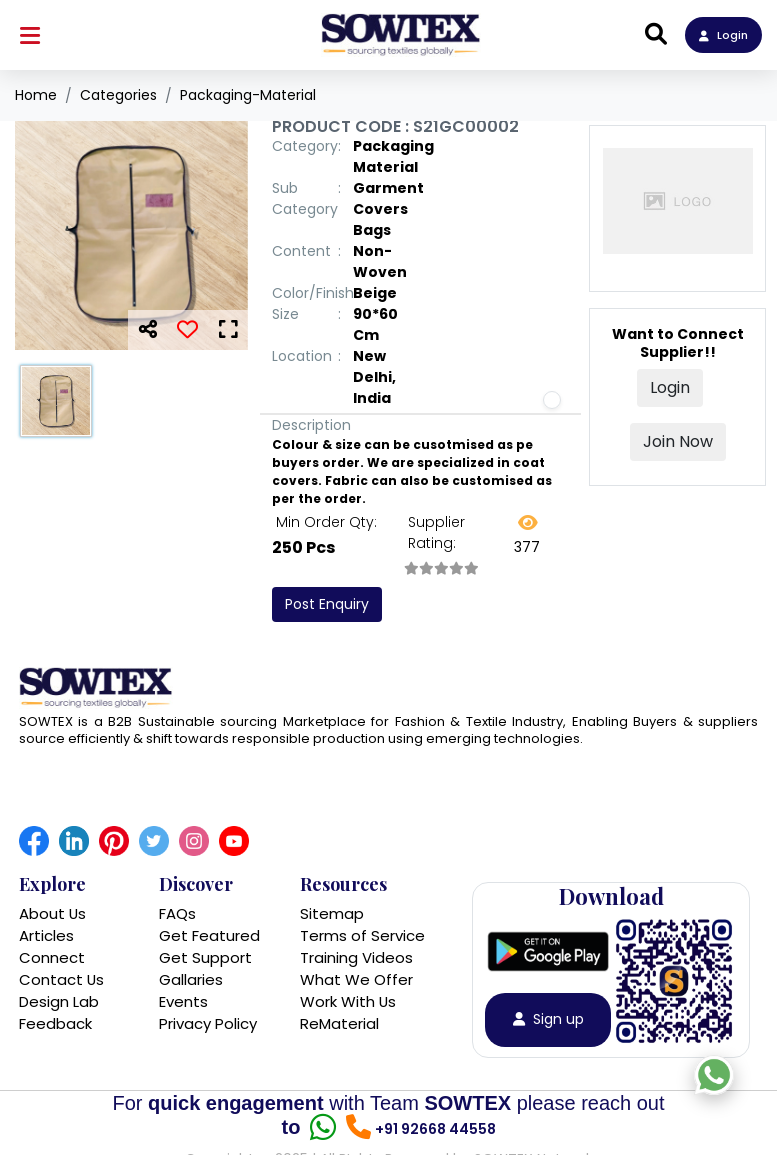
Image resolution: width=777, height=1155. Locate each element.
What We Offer (356, 980)
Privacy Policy (208, 1024)
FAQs (177, 914)
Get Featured (209, 936)
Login (723, 35)
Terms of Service (362, 936)
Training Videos (356, 958)
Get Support (205, 958)
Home (36, 95)
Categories (118, 95)
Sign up (548, 1021)
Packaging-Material (248, 95)
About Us (53, 914)
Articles (46, 936)
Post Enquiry (327, 604)
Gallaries (191, 980)
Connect (52, 958)
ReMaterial (339, 1024)
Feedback (55, 1024)
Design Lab (59, 1002)
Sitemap (332, 914)
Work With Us (348, 1002)
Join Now (678, 441)
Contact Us (62, 980)
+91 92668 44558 (435, 1130)
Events (183, 1002)
